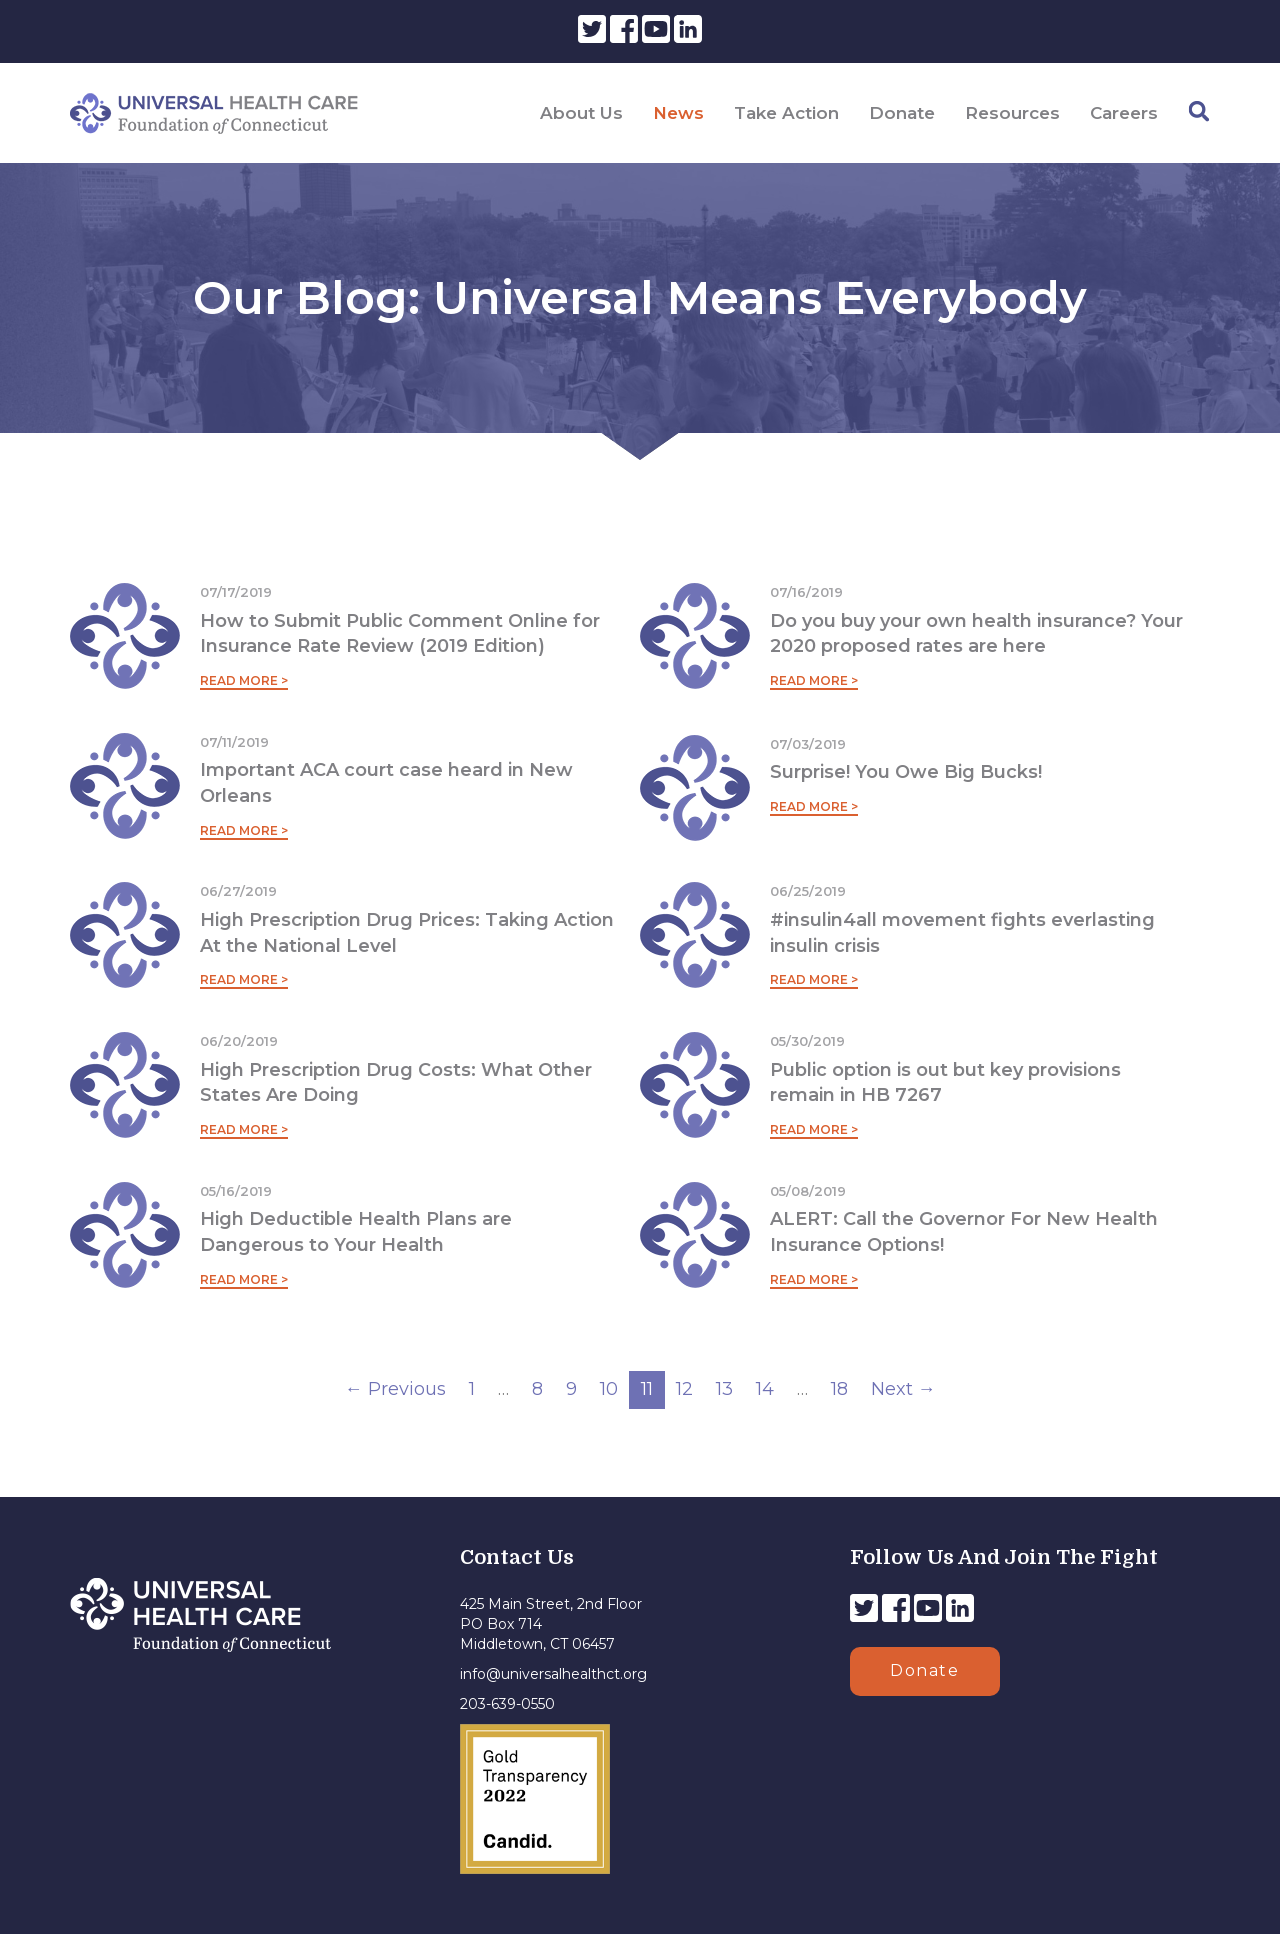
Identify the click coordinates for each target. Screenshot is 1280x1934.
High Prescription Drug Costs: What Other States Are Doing (396, 1083)
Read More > (244, 680)
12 (684, 1389)
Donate (902, 113)
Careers (1124, 113)
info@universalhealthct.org (553, 1674)
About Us (581, 113)
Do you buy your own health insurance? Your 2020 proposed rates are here (976, 634)
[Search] (1199, 111)
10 (609, 1389)
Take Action (786, 113)
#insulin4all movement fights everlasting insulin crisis (962, 933)
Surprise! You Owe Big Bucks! (906, 772)
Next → (903, 1389)
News (678, 113)
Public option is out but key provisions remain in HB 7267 (945, 1083)
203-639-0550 (507, 1704)
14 (765, 1389)
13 (724, 1389)
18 (839, 1389)
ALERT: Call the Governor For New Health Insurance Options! (964, 1232)
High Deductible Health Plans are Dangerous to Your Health (356, 1232)
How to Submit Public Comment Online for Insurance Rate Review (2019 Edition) (400, 634)
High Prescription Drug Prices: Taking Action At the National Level (407, 933)
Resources (1012, 113)
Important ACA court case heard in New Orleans (386, 783)
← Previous (395, 1389)
